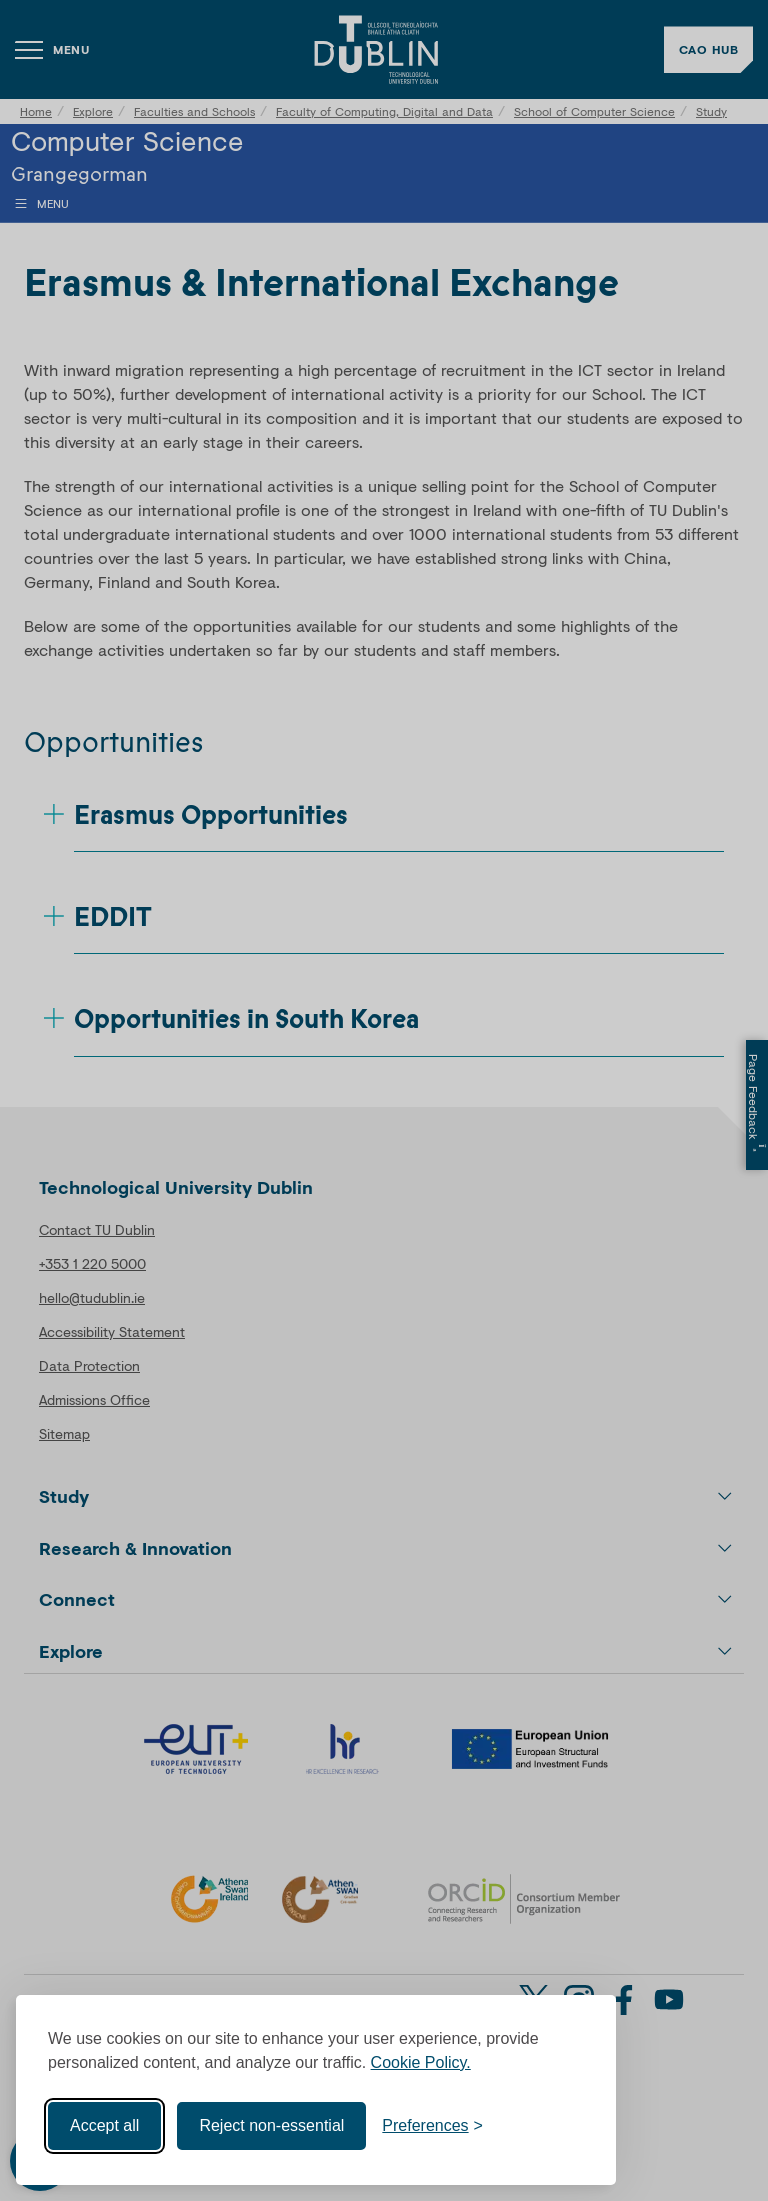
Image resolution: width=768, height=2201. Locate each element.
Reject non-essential (271, 2125)
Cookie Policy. (421, 2062)
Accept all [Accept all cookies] (104, 2125)
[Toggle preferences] (432, 2126)
